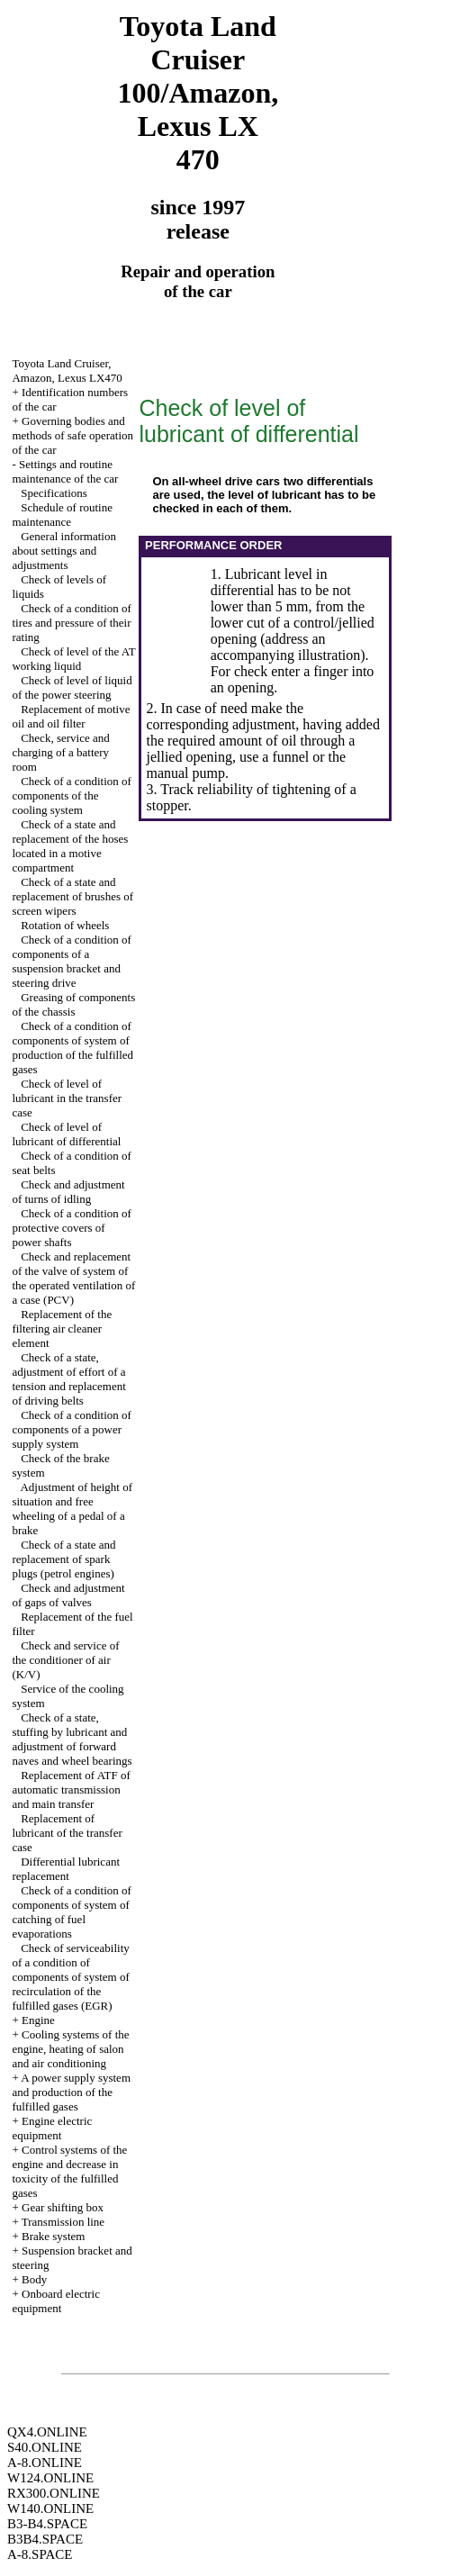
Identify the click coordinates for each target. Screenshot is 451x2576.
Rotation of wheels (65, 925)
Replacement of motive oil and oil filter (71, 716)
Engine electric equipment (52, 2128)
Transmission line (63, 2221)
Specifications (54, 493)
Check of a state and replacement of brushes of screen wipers (72, 896)
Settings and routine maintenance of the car (65, 471)
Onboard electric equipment (56, 2301)
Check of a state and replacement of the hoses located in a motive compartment (70, 846)
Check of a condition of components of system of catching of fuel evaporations (71, 1912)
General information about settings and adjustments (64, 550)
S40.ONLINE (44, 2447)
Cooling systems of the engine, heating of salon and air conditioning (70, 2049)
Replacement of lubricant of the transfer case (67, 1833)
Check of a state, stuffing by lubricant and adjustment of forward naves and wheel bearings (71, 1739)
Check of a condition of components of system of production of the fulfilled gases (72, 1047)
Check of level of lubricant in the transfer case (67, 1098)
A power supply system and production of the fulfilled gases (71, 2092)
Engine (38, 2020)
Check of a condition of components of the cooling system (71, 795)
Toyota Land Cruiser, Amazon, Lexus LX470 (67, 370)
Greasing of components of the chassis (73, 1004)
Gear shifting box (63, 2207)
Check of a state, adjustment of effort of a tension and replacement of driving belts (68, 1379)
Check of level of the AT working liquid (73, 659)
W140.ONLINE (50, 2508)
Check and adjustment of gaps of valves (68, 1595)
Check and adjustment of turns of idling (68, 1192)
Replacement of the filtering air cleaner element (62, 1328)
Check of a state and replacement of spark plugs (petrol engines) (63, 1559)
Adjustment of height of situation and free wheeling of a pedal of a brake (72, 1508)
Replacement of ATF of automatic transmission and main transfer (71, 1789)
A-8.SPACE (39, 2554)
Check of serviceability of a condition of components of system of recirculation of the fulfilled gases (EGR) (70, 1976)
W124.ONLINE (50, 2478)
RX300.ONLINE (53, 2493)
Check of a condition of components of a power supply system (71, 1429)
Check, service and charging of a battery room (60, 752)
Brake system (53, 2236)
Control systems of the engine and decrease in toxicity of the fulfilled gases (69, 2171)
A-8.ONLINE (44, 2462)
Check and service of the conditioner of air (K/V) (65, 1660)
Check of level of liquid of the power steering (71, 687)
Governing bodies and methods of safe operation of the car (72, 435)
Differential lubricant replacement (66, 1869)
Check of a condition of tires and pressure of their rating (71, 622)
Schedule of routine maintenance (62, 515)
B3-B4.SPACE (47, 2524)
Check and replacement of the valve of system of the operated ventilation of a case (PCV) (73, 1278)
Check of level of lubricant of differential (66, 1134)
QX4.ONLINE (47, 2432)
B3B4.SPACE (45, 2539)
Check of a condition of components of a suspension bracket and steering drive (71, 961)
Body (34, 2279)
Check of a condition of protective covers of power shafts (71, 1228)
